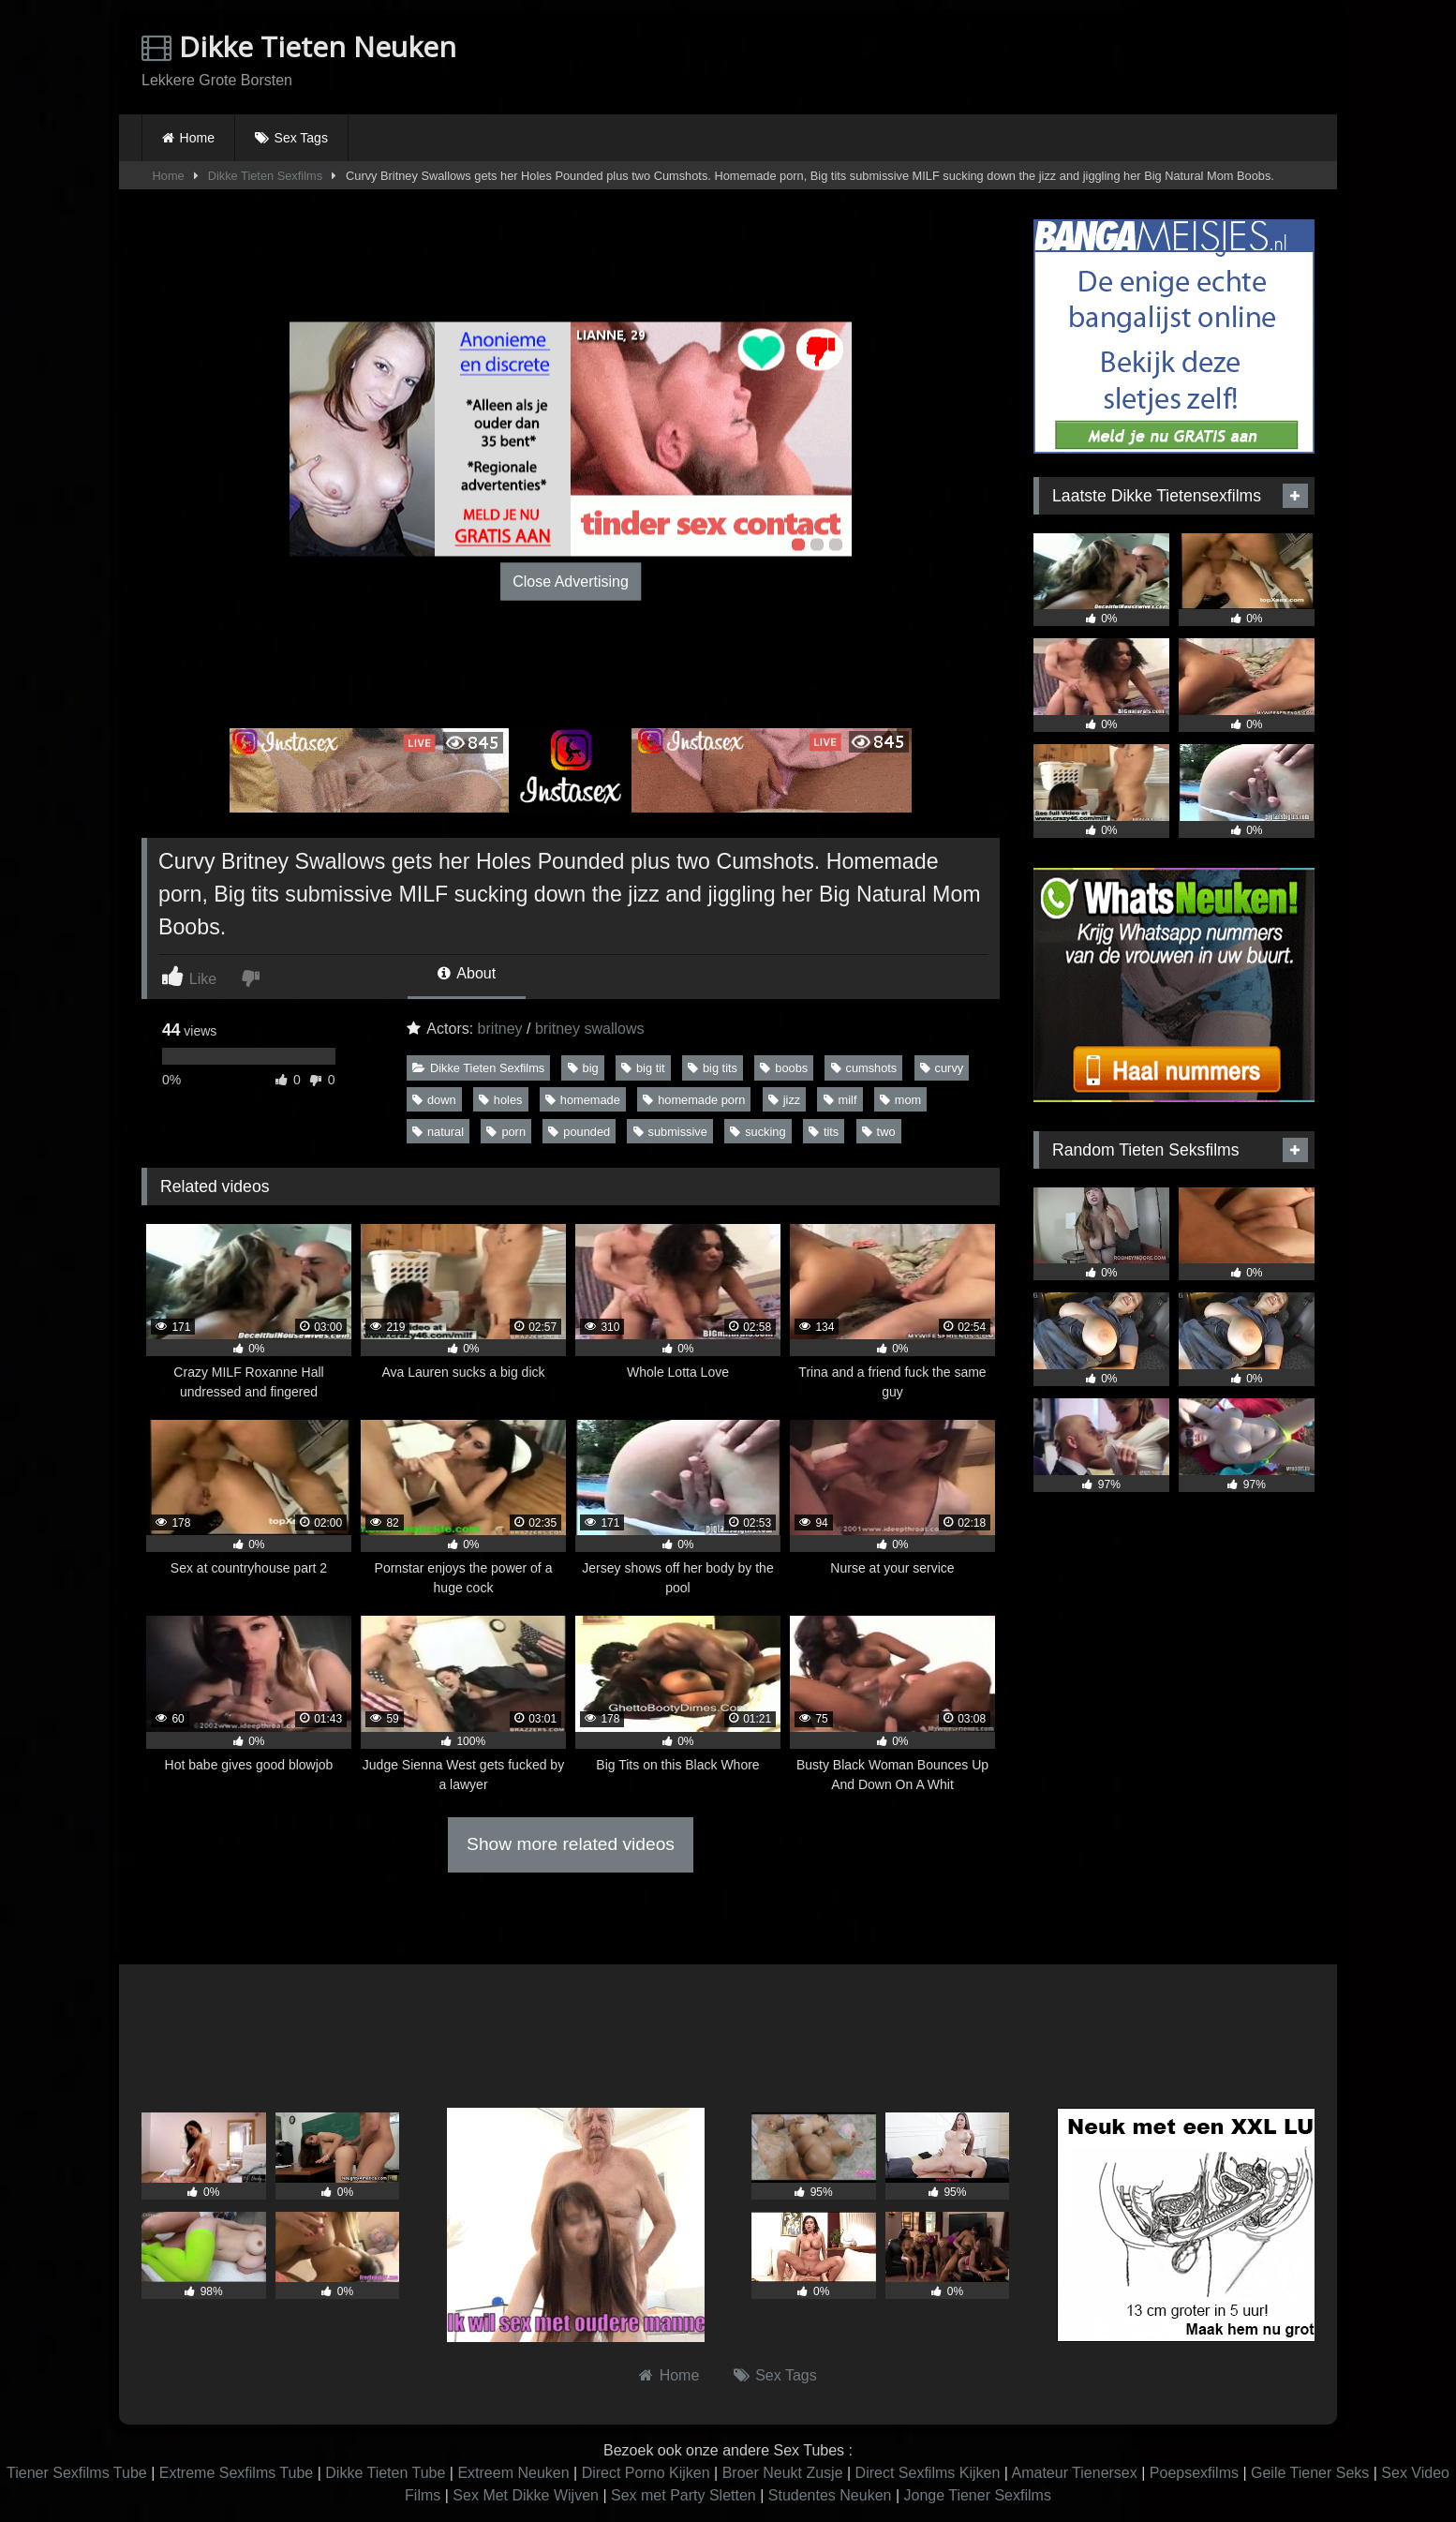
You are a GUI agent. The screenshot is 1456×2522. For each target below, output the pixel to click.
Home (197, 137)
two (879, 1132)
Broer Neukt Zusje (782, 2473)
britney (500, 1029)
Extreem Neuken (513, 2473)
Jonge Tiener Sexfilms (976, 2495)
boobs (784, 1068)
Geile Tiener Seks (1310, 2473)
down (434, 1100)
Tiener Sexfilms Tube (77, 2473)
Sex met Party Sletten (683, 2495)
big (583, 1068)
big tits (712, 1068)
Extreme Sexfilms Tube (236, 2473)
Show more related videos (571, 1844)
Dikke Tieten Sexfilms (265, 176)
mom (900, 1100)
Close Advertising (571, 581)
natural (438, 1132)
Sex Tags (301, 137)
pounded (579, 1132)
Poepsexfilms (1194, 2473)
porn (506, 1132)
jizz (784, 1100)
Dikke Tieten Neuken (298, 46)
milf (840, 1100)
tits (824, 1132)
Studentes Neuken (830, 2495)
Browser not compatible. (1095, 59)
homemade (582, 1100)
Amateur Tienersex (1074, 2473)
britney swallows (589, 1029)
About (467, 973)
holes (501, 1100)
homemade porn (694, 1100)
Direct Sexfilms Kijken (928, 2473)
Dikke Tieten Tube (385, 2473)
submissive (670, 1132)
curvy (942, 1068)
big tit (643, 1068)
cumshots (864, 1068)
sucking (757, 1132)
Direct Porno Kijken (646, 2473)
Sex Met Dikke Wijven (526, 2495)
